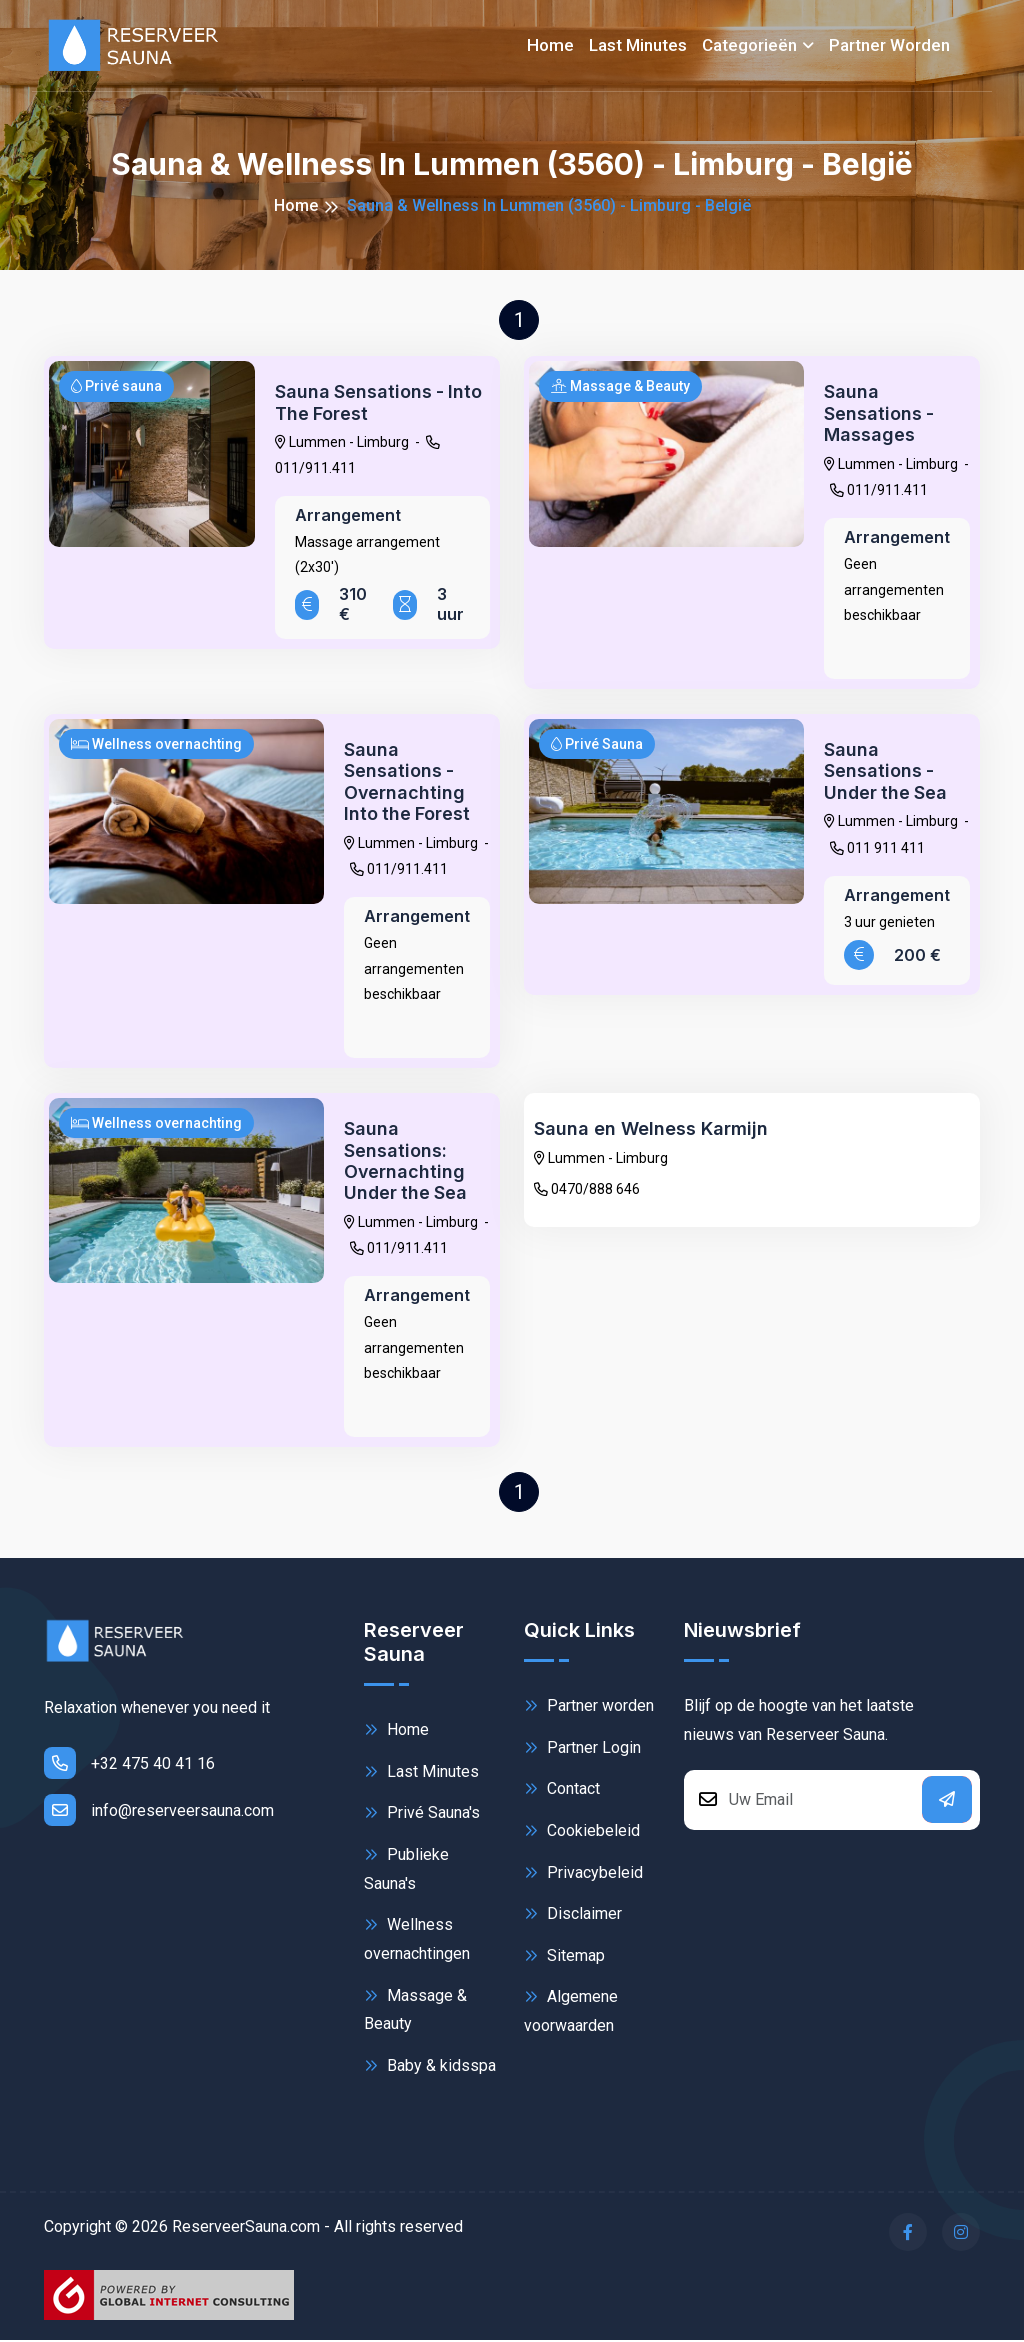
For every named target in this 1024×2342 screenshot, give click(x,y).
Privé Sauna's (422, 1814)
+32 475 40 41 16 (129, 1765)
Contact (562, 1790)
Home (550, 45)
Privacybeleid (583, 1873)
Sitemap (564, 1956)
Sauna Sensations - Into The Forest (380, 402)
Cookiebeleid (582, 1832)
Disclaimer (573, 1915)
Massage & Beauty (415, 2009)
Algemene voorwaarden (571, 2011)
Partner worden (889, 45)
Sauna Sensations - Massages (879, 413)
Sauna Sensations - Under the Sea (887, 771)
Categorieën (749, 45)
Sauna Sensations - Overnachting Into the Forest (408, 782)
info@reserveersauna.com (159, 1812)
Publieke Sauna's (406, 1869)
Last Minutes (421, 1772)
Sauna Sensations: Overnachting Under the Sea (407, 1162)
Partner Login (582, 1748)
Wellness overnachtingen (417, 1939)
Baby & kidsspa (430, 2067)
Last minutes (638, 45)
